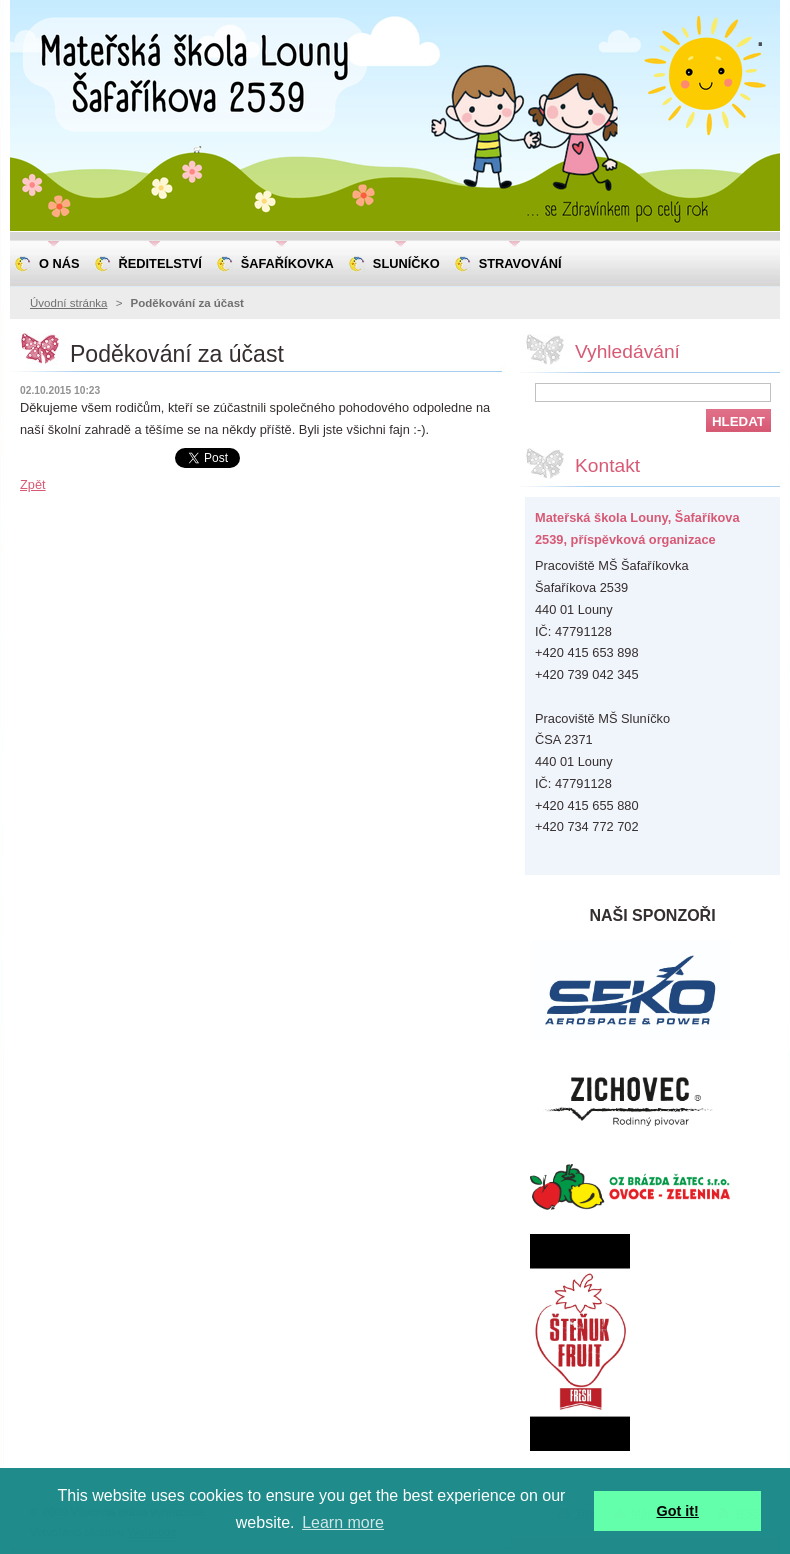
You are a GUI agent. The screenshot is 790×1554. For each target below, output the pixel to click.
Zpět (33, 484)
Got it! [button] (678, 1511)
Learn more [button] (343, 1522)
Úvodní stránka (68, 303)
